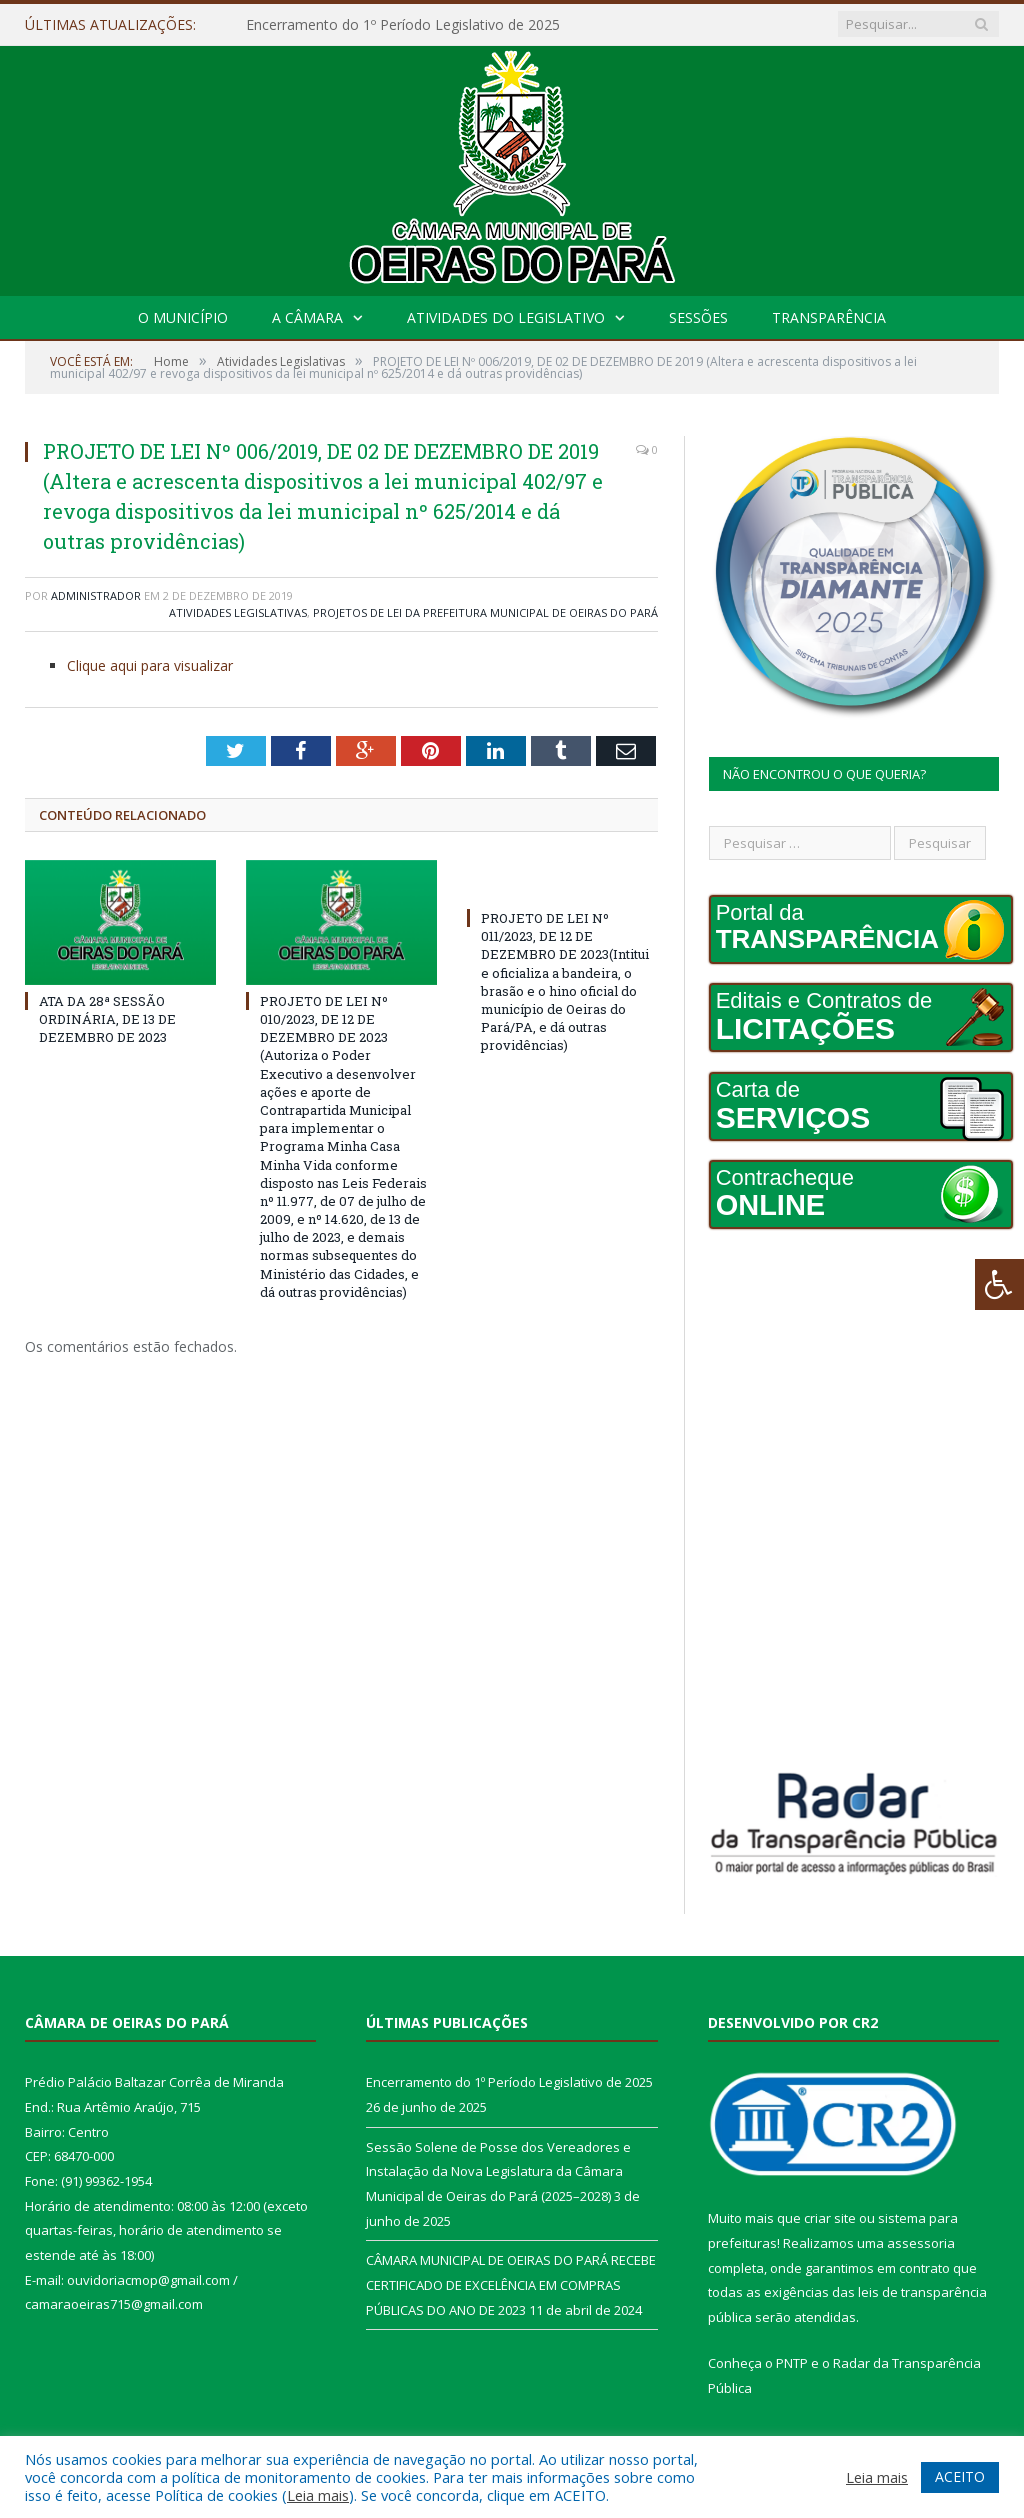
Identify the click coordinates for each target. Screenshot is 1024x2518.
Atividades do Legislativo (506, 317)
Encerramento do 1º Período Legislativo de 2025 (403, 25)
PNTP (792, 2363)
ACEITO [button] (960, 2476)
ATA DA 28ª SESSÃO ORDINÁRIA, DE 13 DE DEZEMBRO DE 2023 (107, 1019)
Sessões (698, 317)
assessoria (921, 2243)
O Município (183, 317)
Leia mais (318, 2495)
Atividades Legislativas (238, 612)
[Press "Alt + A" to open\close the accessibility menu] (999, 1284)
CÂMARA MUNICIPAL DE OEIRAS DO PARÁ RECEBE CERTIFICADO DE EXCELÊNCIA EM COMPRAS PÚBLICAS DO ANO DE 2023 (511, 2284)
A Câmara (307, 317)
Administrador (96, 595)
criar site (830, 2218)
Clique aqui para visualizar (150, 665)
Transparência (829, 317)
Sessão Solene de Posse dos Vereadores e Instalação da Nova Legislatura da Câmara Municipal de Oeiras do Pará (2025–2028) (498, 2171)
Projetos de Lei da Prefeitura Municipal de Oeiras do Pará (485, 612)
